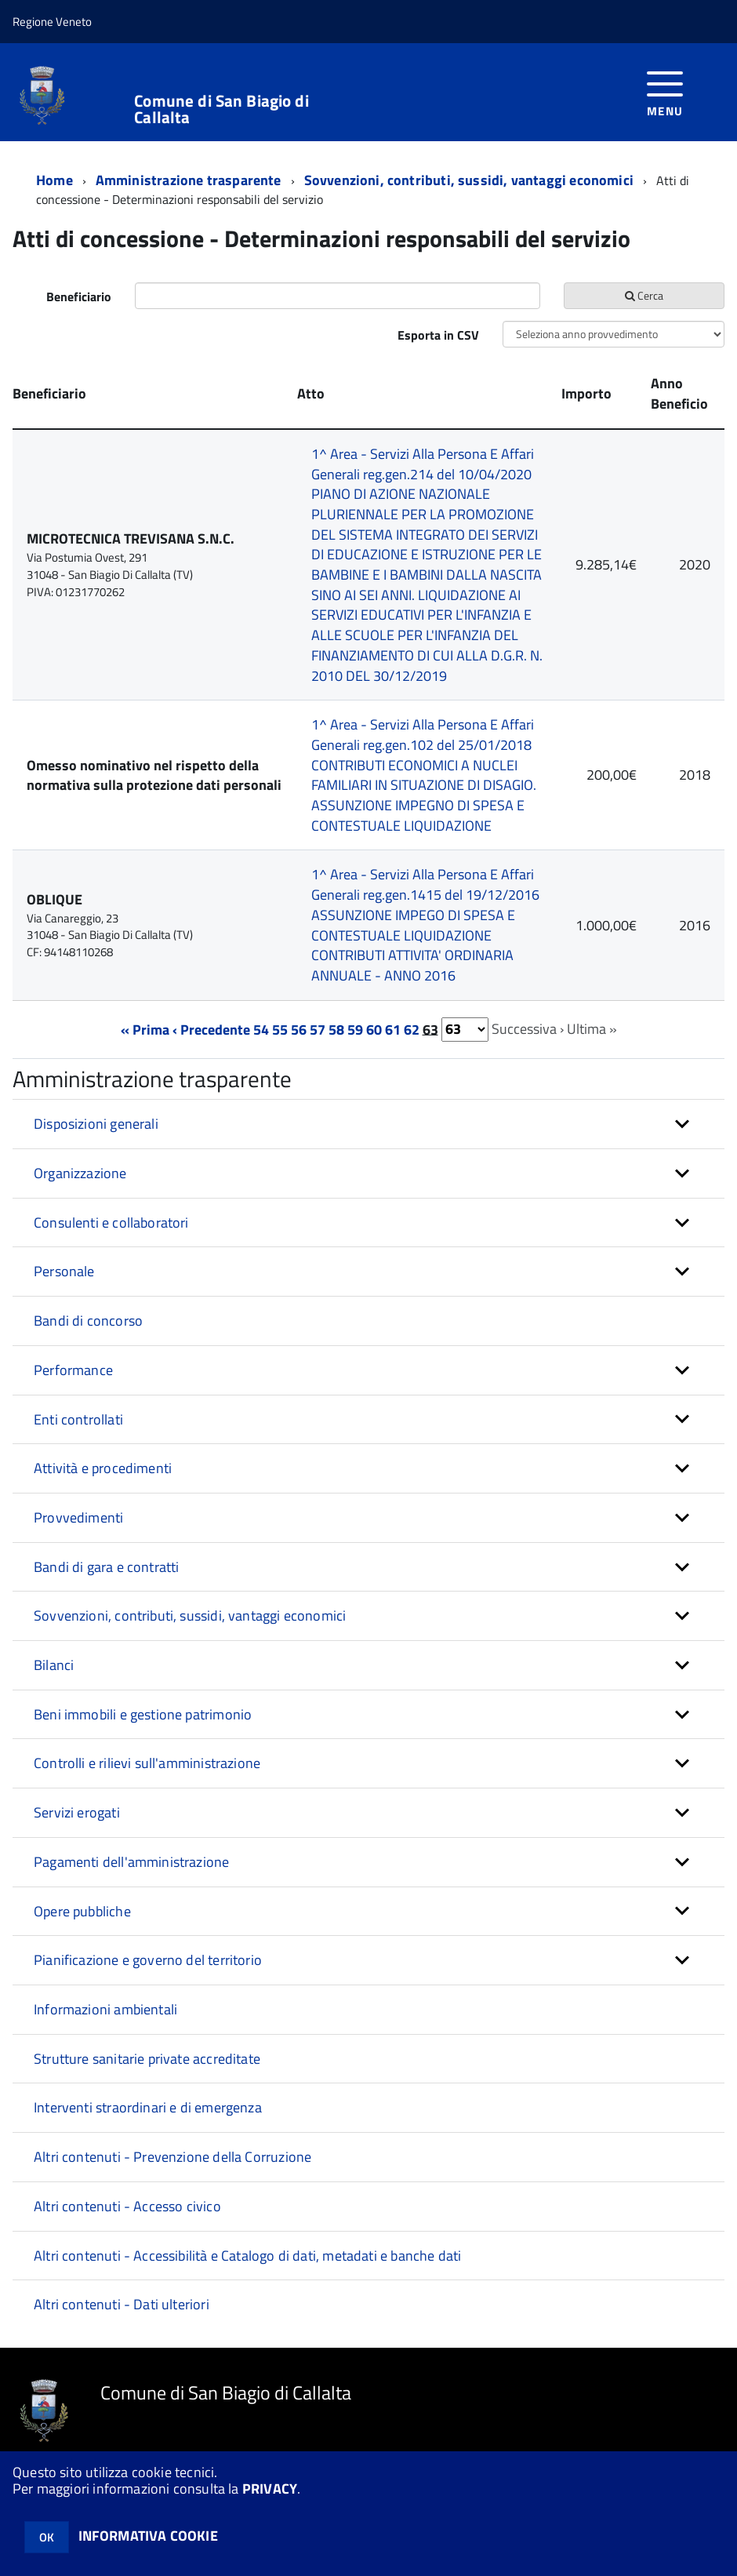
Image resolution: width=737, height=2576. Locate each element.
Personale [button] (64, 1271)
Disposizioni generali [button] (96, 1123)
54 (261, 1028)
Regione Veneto (52, 22)
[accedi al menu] (665, 92)
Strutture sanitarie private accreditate (147, 2058)
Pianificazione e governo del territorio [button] (148, 1959)
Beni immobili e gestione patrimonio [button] (143, 1714)
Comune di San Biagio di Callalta (221, 109)
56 (299, 1028)
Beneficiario (78, 296)
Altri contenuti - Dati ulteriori (121, 2304)
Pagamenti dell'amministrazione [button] (131, 1861)
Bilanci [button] (54, 1664)
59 (355, 1028)
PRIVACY (269, 2488)
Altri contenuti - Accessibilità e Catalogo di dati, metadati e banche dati (247, 2255)
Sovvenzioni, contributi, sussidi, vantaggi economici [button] (190, 1615)
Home (54, 180)
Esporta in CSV (438, 335)
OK (46, 2537)
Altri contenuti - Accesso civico (127, 2206)
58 (336, 1028)
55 (280, 1028)
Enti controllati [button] (78, 1419)
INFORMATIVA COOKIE (148, 2535)
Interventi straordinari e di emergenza (148, 2107)
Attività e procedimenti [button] (103, 1468)
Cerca (644, 295)
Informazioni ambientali (105, 2009)
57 (317, 1028)
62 (411, 1028)
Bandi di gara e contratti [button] (107, 1566)
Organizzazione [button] (80, 1173)
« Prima (145, 1028)
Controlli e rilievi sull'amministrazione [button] (147, 1763)
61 (393, 1028)
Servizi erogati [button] (77, 1812)
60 (374, 1028)
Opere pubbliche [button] (82, 1911)
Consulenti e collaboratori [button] (111, 1222)
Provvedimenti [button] (78, 1517)
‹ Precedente (211, 1028)
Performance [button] (73, 1370)
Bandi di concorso (88, 1320)
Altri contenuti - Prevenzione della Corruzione (172, 2156)
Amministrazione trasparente (188, 180)
